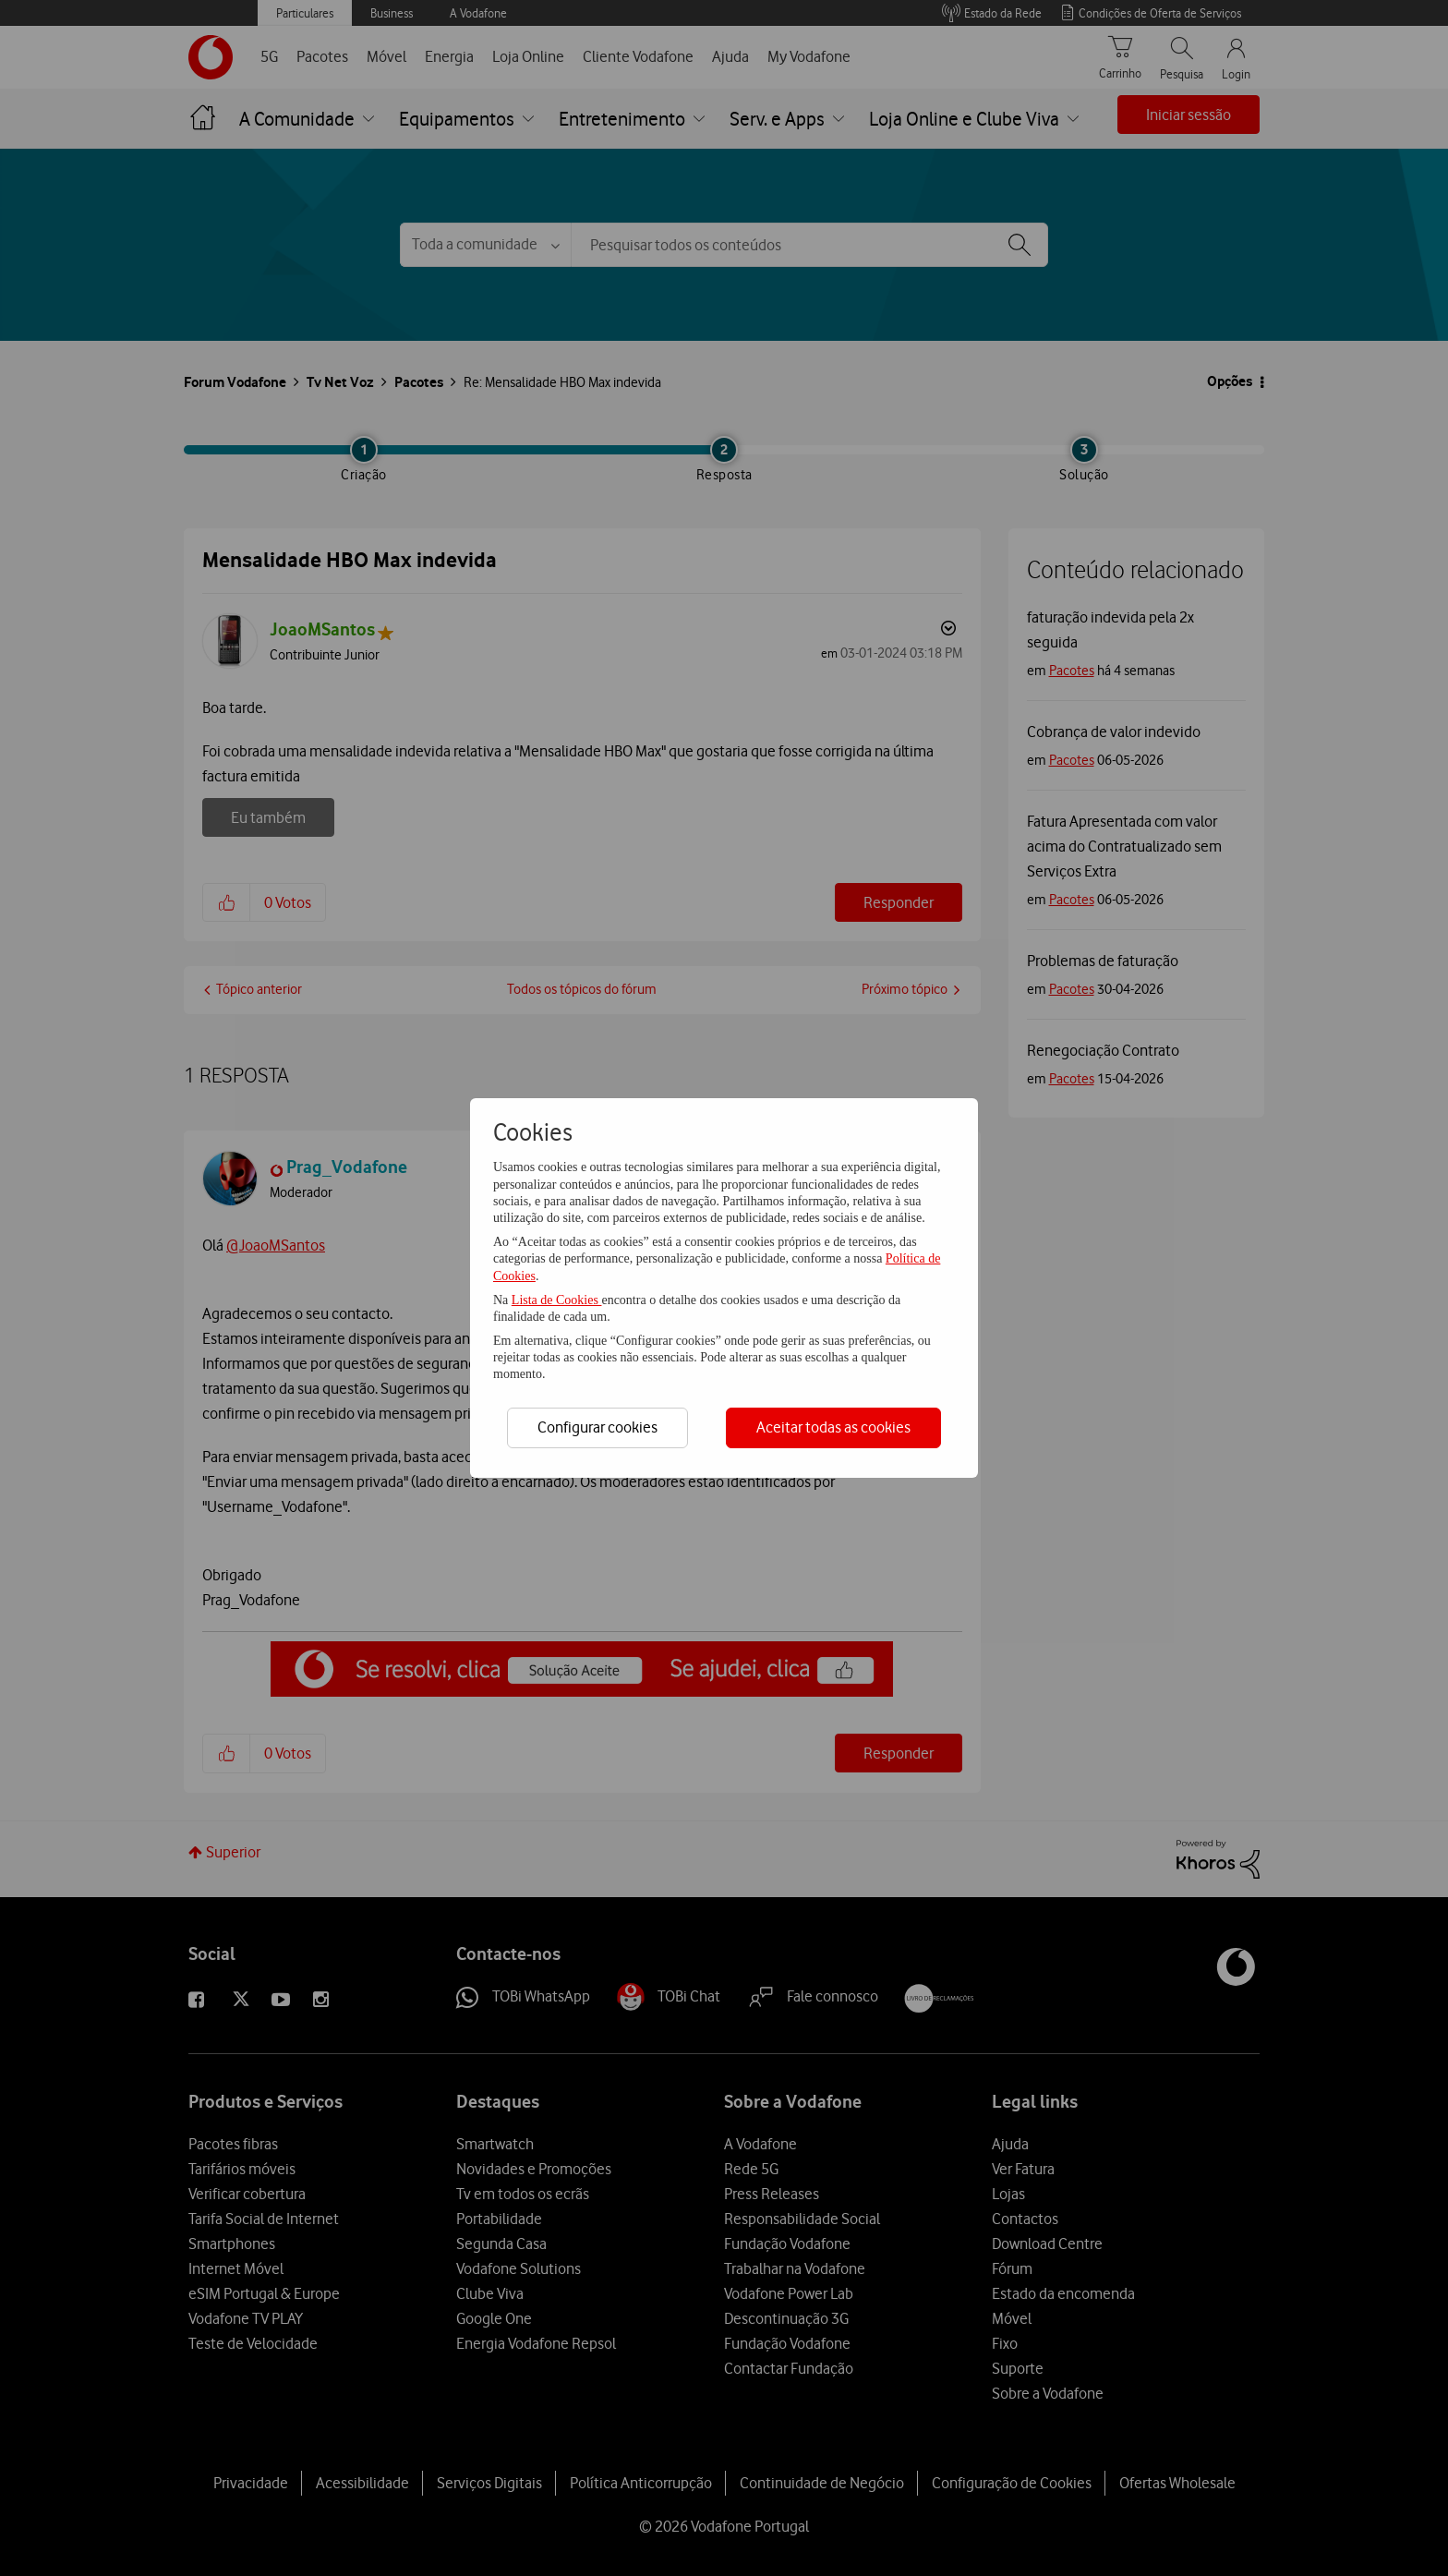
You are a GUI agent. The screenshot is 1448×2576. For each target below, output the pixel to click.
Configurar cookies (597, 1427)
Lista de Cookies (557, 1300)
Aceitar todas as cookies (833, 1427)
